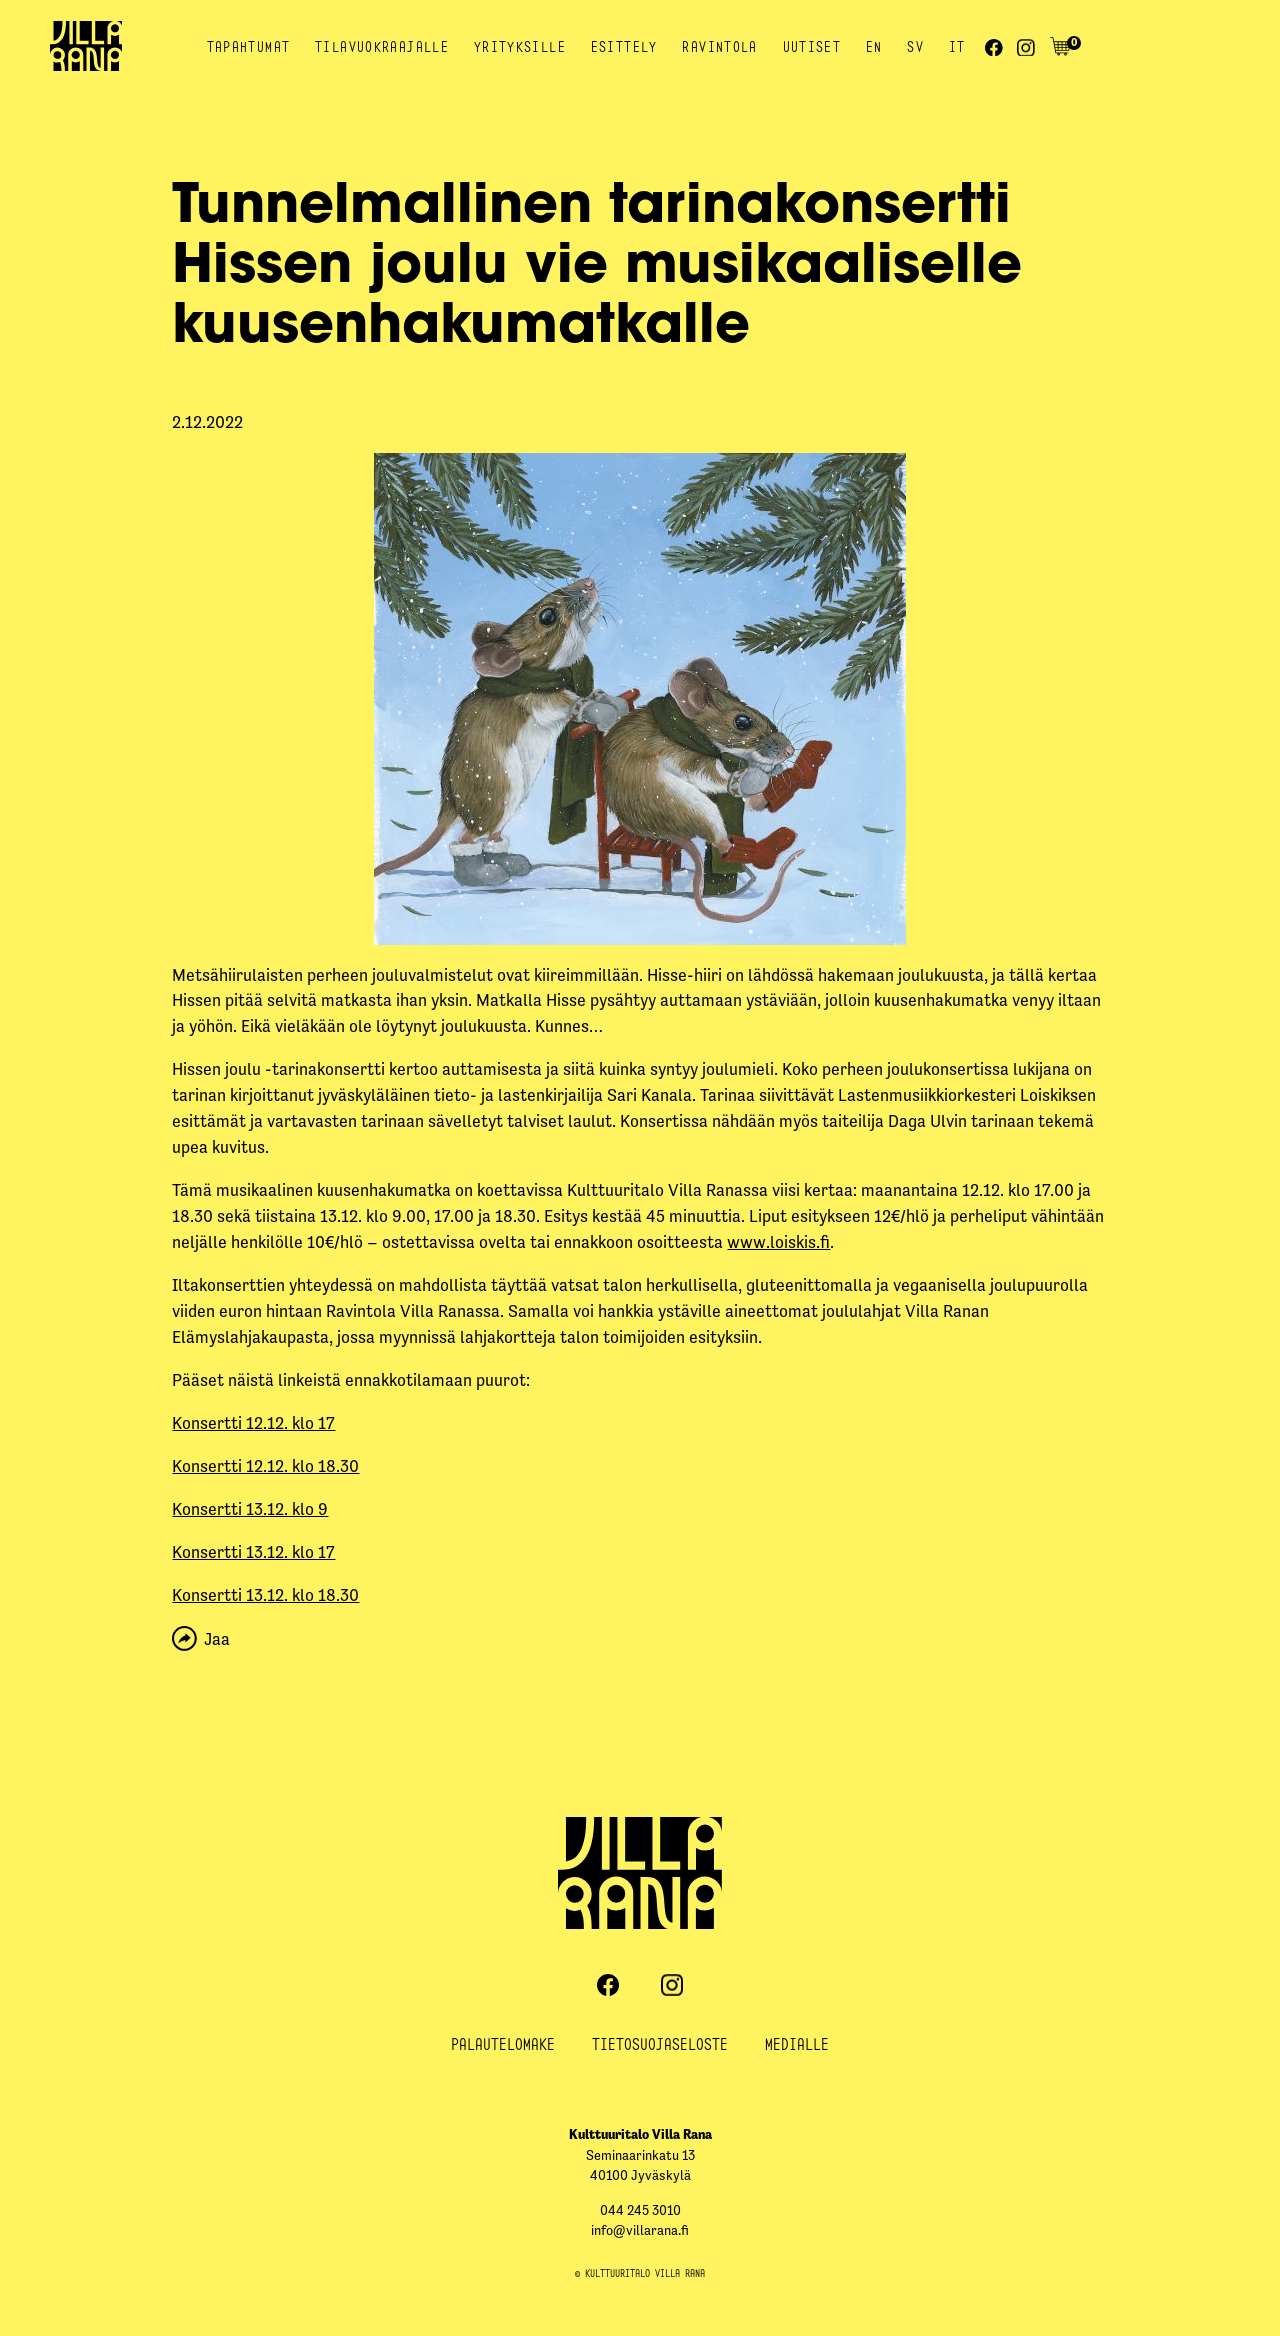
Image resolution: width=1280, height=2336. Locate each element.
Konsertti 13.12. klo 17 (253, 1552)
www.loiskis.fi (778, 1242)
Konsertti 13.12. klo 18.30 (265, 1595)
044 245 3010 (640, 2210)
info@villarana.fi (640, 2230)
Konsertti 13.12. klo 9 (250, 1509)
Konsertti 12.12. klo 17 (253, 1423)
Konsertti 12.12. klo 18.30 (265, 1466)
